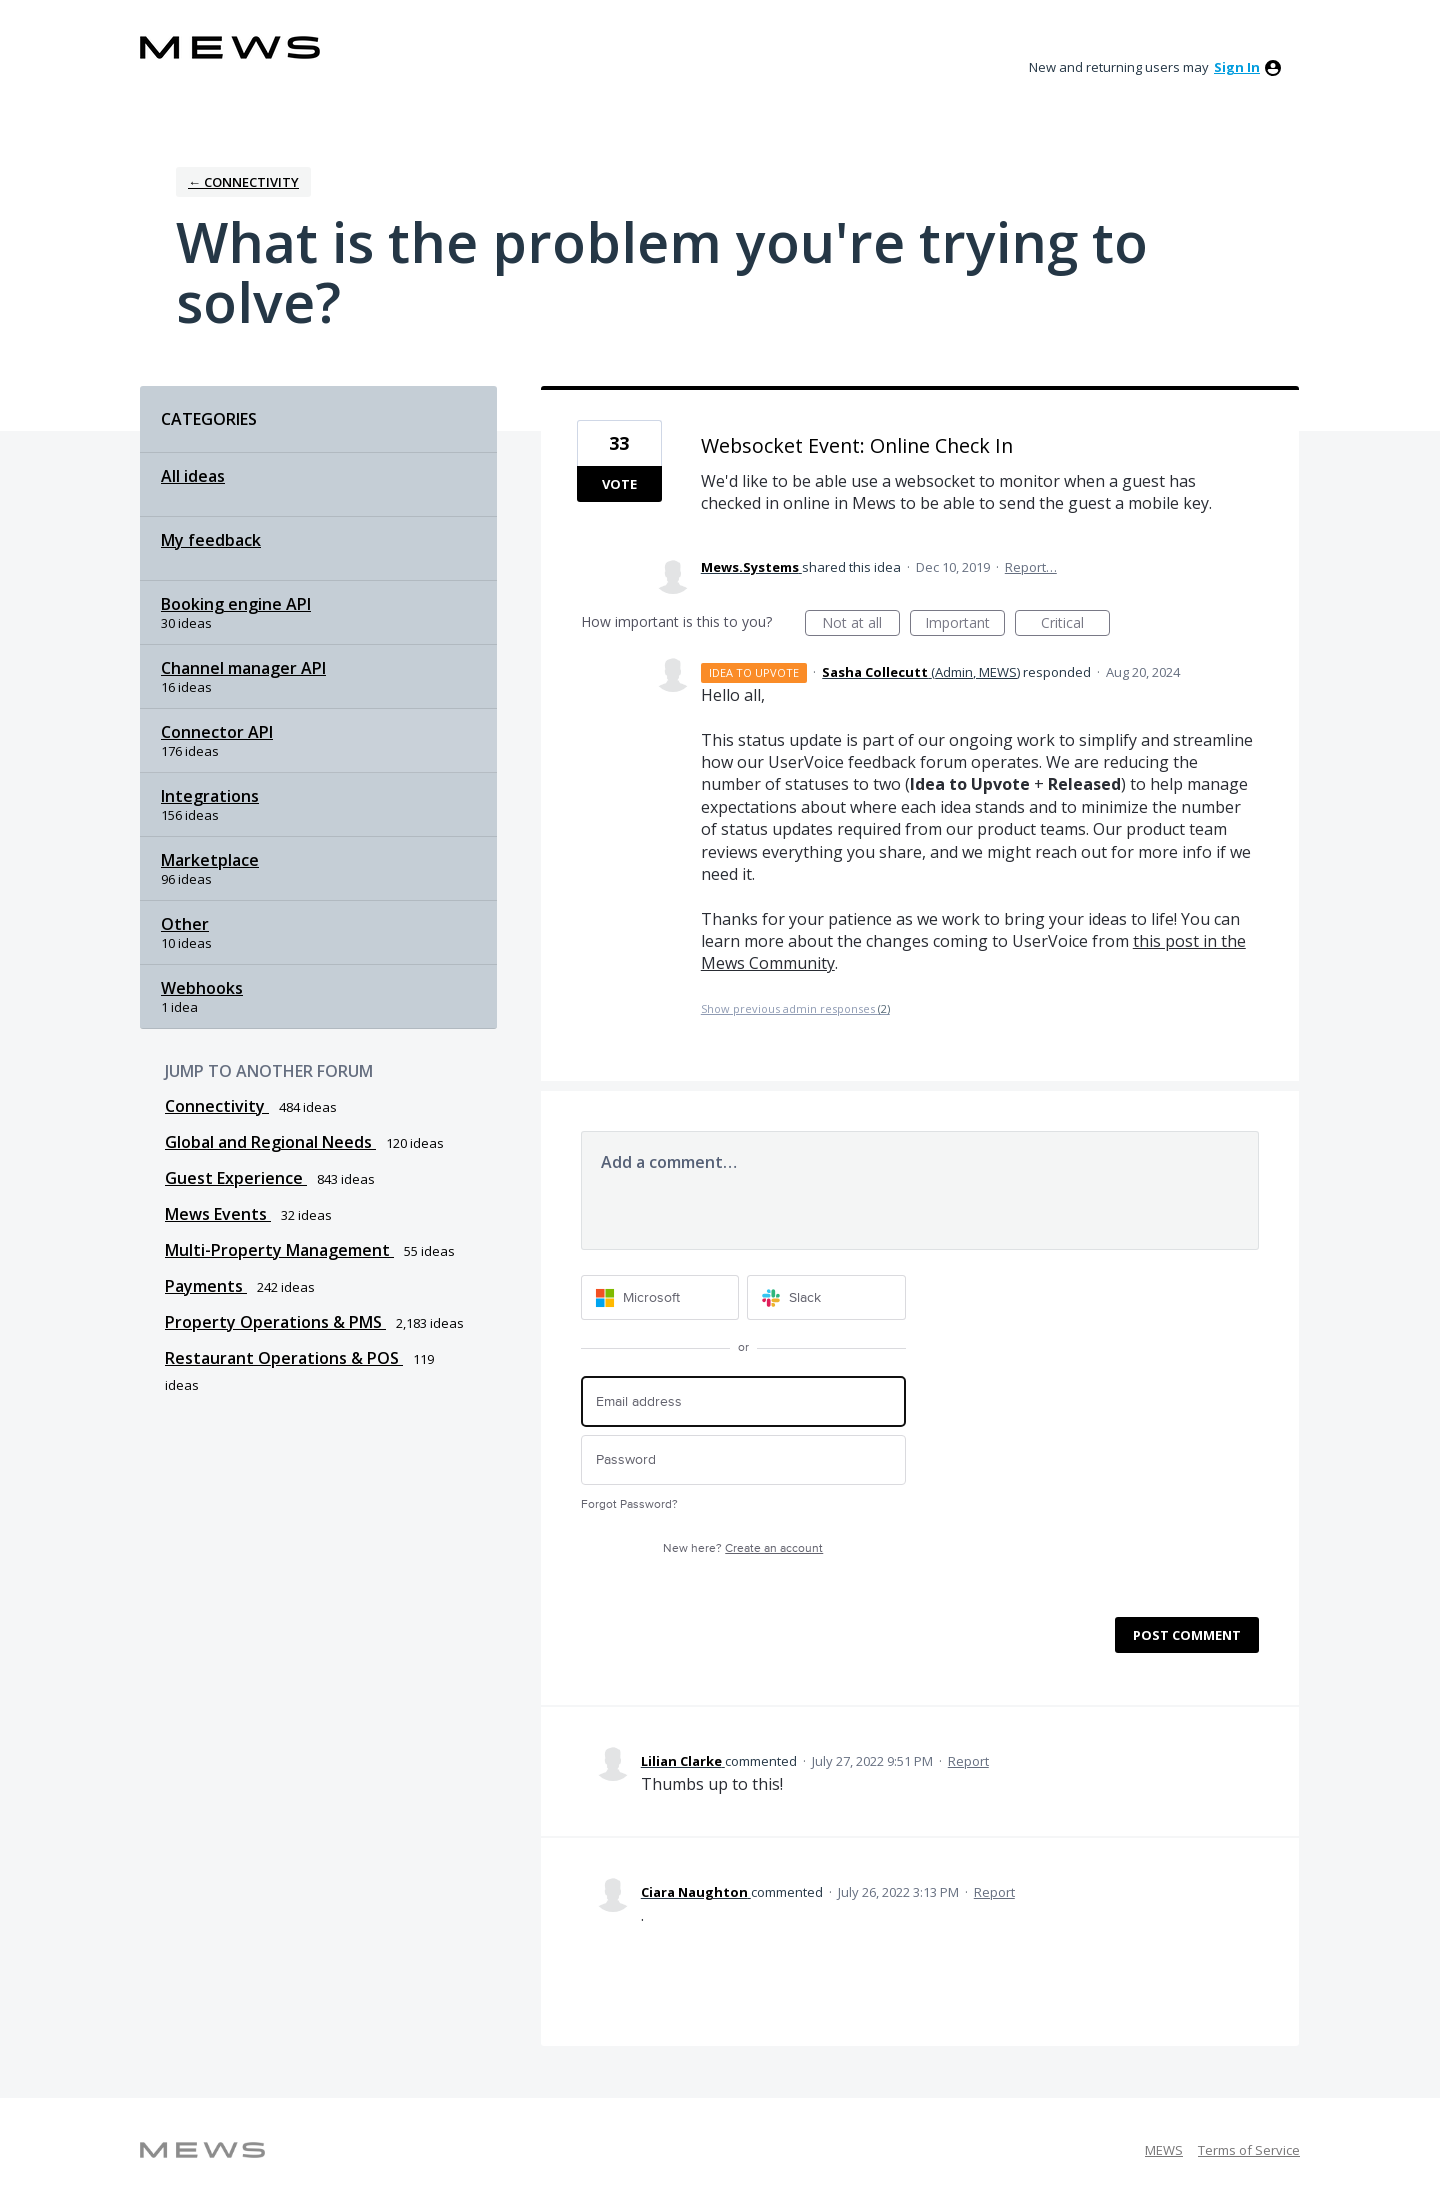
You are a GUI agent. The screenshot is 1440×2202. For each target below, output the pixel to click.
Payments (206, 1286)
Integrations (210, 796)
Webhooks (202, 988)
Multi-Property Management (279, 1250)
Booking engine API (236, 604)
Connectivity (217, 1106)
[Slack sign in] (826, 1297)
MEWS (1164, 2150)
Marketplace (210, 860)
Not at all (861, 624)
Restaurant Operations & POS (284, 1358)
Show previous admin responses (795, 1008)
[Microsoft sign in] (660, 1297)
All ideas (193, 476)
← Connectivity (243, 182)
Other (185, 924)
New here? (743, 1548)
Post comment (1187, 1635)
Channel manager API (243, 668)
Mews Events (218, 1214)
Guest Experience (236, 1178)
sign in (1237, 67)
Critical (1075, 624)
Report (968, 1761)
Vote (619, 484)
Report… (1031, 567)
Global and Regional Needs (270, 1142)
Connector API (217, 732)
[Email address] (743, 1401)
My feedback (211, 540)
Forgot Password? (629, 1504)
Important (965, 624)
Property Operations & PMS (275, 1322)
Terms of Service (1249, 2150)
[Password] (743, 1460)
